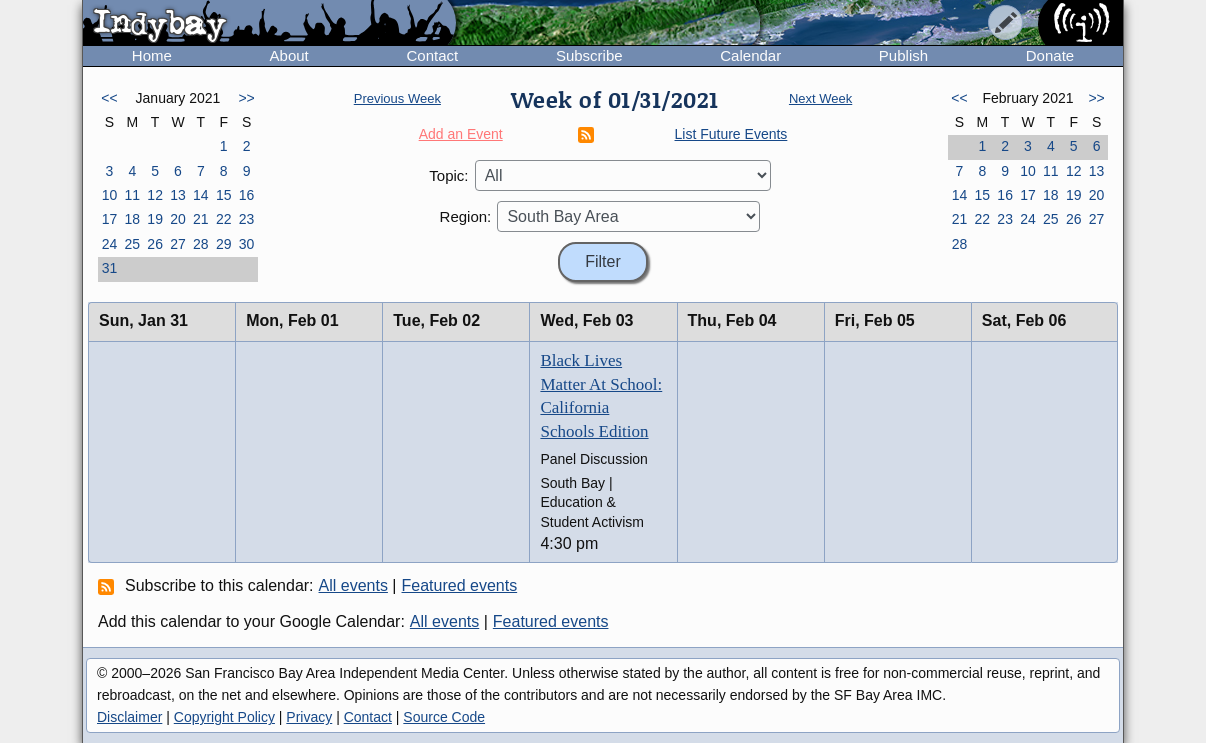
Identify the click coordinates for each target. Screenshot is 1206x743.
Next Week (820, 98)
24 (110, 244)
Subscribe (589, 55)
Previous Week (397, 98)
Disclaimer (129, 717)
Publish (903, 55)
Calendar (750, 55)
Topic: (448, 175)
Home (152, 55)
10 (110, 195)
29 (224, 244)
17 (110, 219)
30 (247, 244)
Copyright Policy (224, 717)
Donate (1050, 55)
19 (155, 219)
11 (132, 195)
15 (224, 195)
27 (178, 244)
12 (155, 195)
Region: (466, 216)
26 (155, 244)
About (289, 55)
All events (353, 585)
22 (224, 219)
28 (201, 244)
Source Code (444, 717)
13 (178, 195)
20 (178, 219)
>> (246, 98)
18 (132, 219)
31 (110, 268)
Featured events (460, 585)
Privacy (309, 717)
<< (109, 98)
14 (201, 195)
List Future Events (731, 134)
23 (247, 219)
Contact (432, 55)
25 (132, 244)
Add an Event (461, 134)
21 (201, 219)
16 (247, 195)
